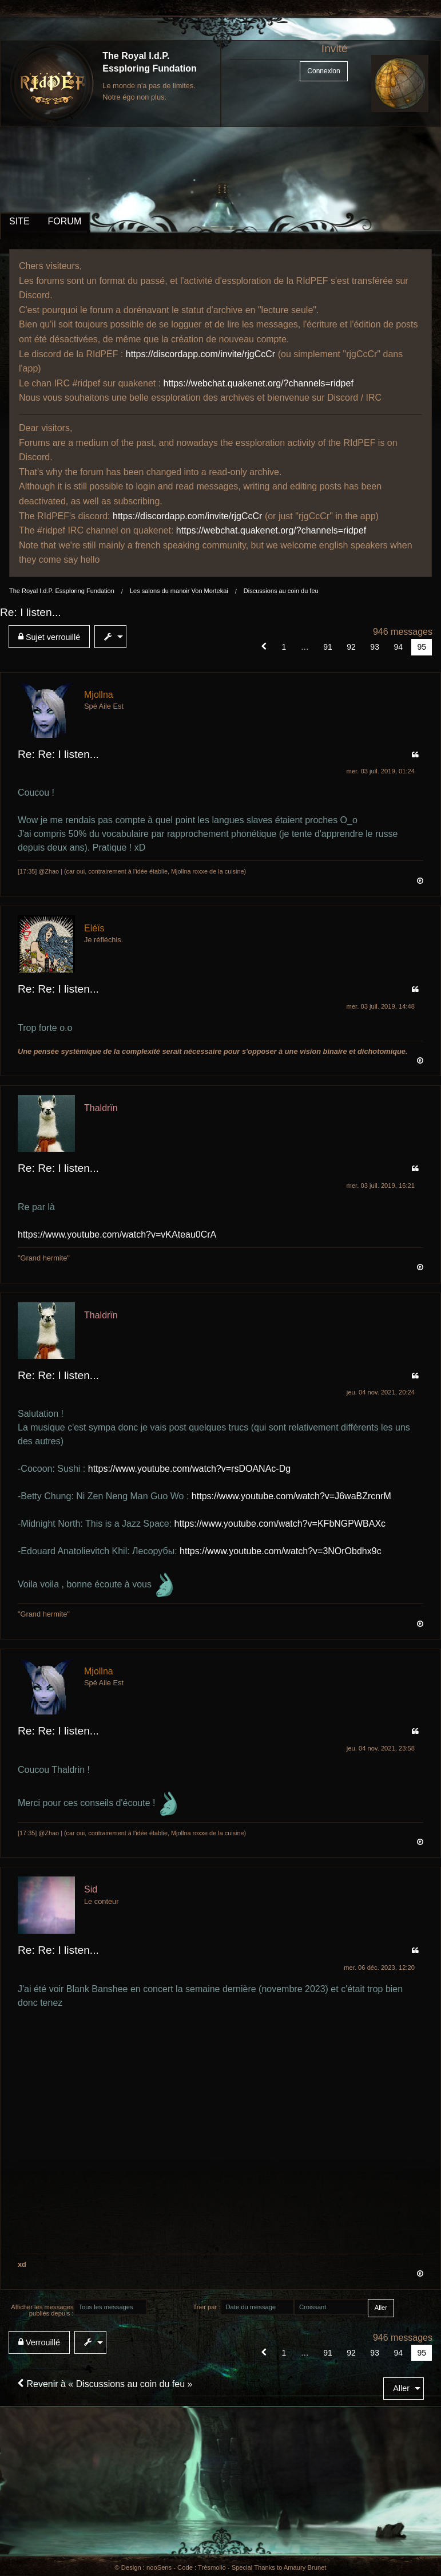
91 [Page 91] (327, 646)
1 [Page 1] (284, 646)
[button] (264, 647)
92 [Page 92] (351, 646)
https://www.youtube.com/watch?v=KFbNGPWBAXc (280, 1523)
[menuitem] (51, 636)
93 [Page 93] (374, 646)
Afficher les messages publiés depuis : (42, 2310)
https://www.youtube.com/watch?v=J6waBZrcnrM (291, 1496)
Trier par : (206, 2307)
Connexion (323, 71)
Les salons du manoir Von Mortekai (179, 590)
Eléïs (94, 928)
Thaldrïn (101, 1108)
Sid (90, 1889)
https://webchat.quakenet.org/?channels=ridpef (258, 383)
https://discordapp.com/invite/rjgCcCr (200, 354)
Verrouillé (39, 2342)
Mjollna (98, 695)
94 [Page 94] (398, 646)
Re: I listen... (30, 612)
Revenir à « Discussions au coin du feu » (104, 2384)
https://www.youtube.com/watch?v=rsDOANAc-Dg (189, 1468)
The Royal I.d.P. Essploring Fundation (61, 590)
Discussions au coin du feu (281, 590)
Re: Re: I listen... (58, 754)
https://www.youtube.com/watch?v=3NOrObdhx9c (281, 1551)
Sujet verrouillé (49, 637)
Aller (401, 2388)
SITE (19, 221)
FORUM (65, 221)
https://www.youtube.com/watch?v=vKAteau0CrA (117, 1234)
